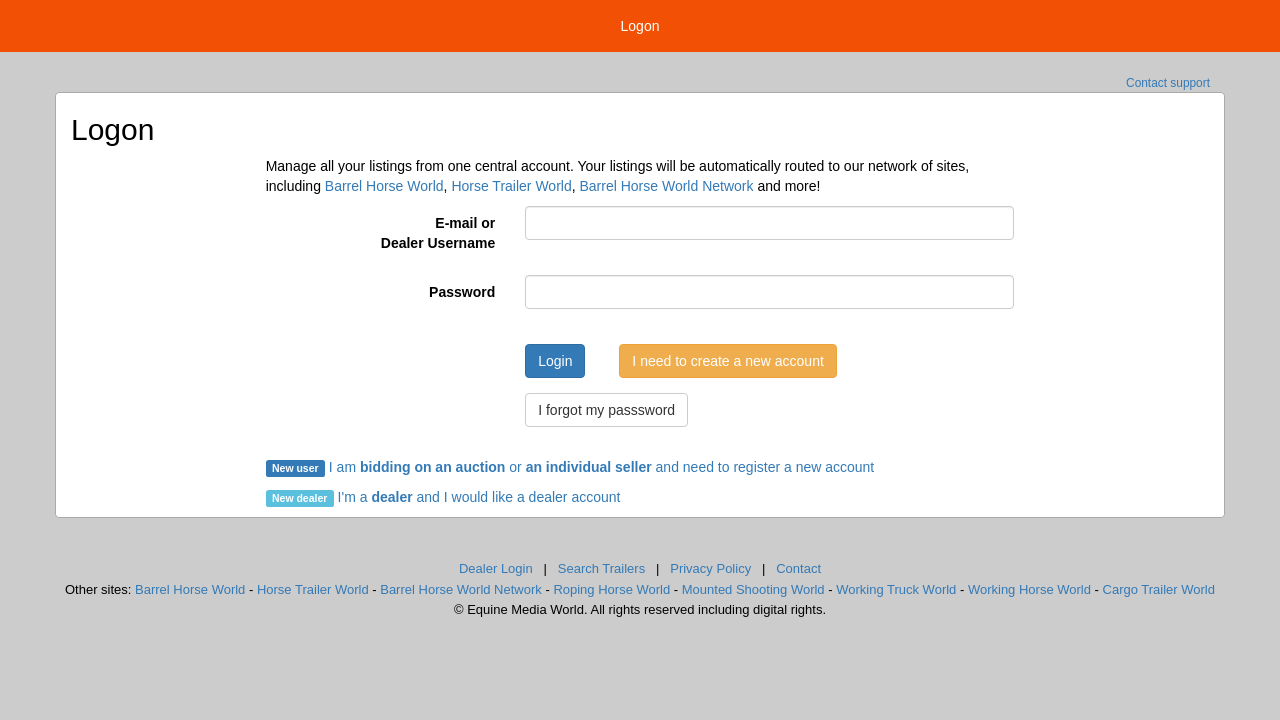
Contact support (1168, 83)
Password (462, 292)
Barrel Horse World (384, 186)
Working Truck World (896, 589)
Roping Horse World (611, 589)
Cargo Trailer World (1159, 589)
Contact (798, 568)
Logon (640, 26)
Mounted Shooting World (753, 589)
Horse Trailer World (511, 186)
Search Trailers (601, 568)
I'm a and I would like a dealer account (479, 497)
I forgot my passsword (606, 410)
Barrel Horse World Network (666, 186)
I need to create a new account (727, 361)
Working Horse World (1029, 589)
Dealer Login (496, 568)
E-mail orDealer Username (438, 233)
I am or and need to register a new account (570, 467)
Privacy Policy (710, 568)
